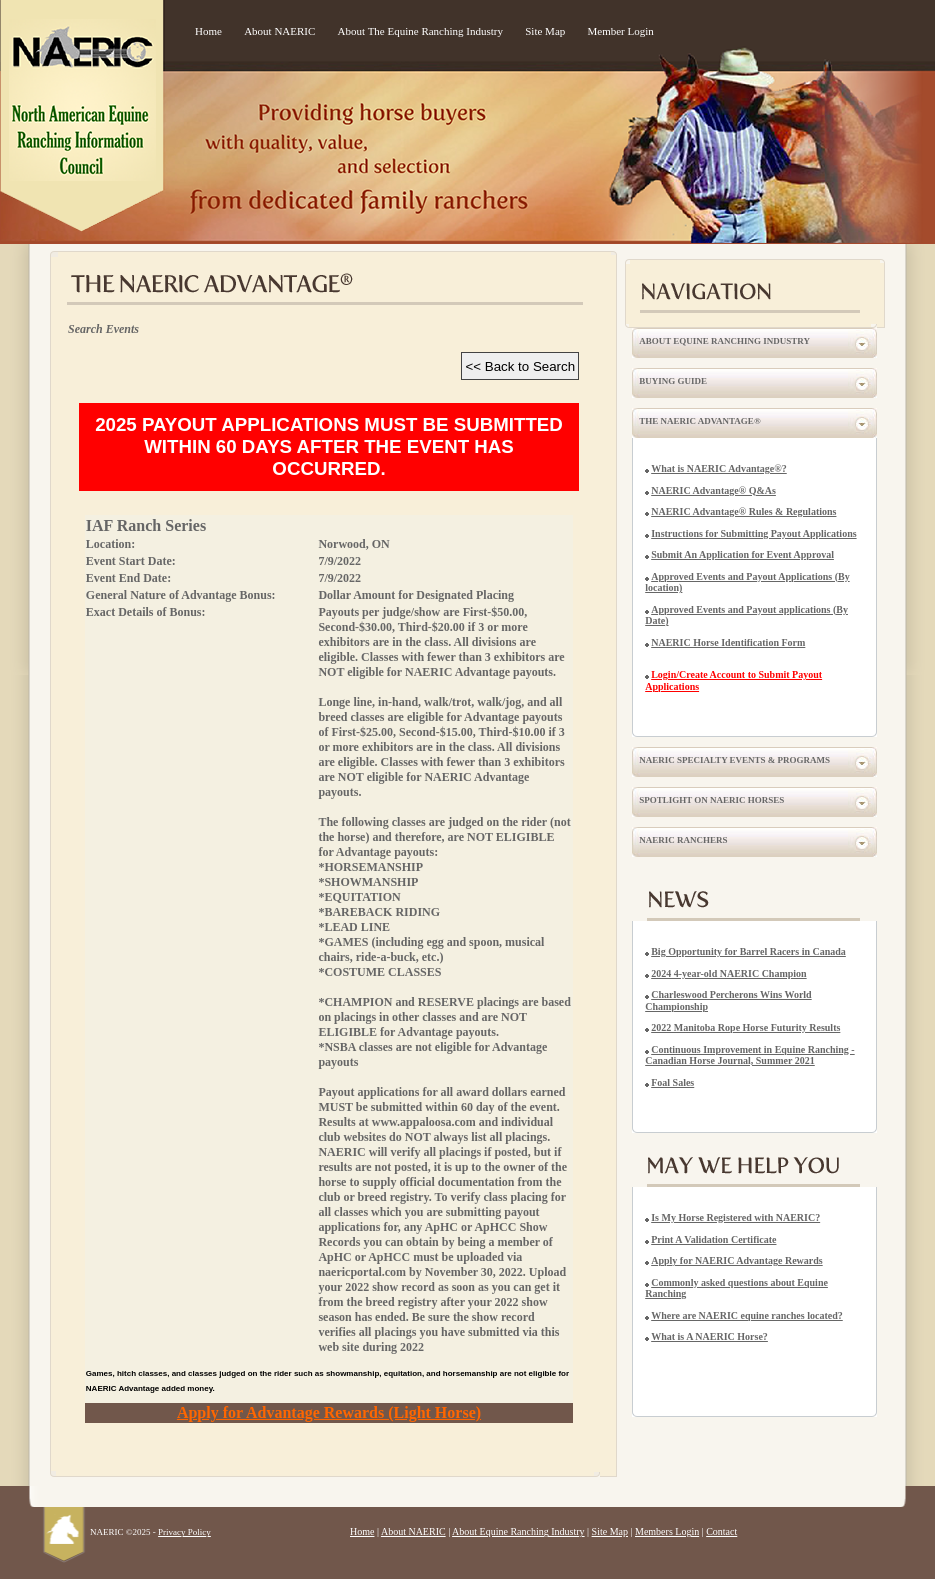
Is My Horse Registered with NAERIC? (735, 1217)
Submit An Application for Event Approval (742, 554)
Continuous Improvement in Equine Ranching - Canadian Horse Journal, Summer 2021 (749, 1055)
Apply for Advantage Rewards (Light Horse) (329, 1412)
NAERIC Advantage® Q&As (713, 490)
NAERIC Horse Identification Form (728, 642)
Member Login (621, 31)
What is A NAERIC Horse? (709, 1336)
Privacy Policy (184, 1532)
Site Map (545, 31)
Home (208, 31)
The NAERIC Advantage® (699, 421)
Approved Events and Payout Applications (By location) (747, 582)
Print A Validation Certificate (713, 1239)
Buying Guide (673, 381)
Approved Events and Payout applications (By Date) (746, 615)
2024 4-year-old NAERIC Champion (728, 973)
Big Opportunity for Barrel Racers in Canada (748, 951)
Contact (721, 1531)
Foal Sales (672, 1082)
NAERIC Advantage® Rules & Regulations (743, 511)
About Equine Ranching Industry (724, 341)
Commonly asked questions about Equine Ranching (736, 1288)
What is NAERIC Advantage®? (719, 468)
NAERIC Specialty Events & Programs (734, 760)
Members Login (667, 1531)
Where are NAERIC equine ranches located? (747, 1315)
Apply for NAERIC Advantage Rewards (737, 1260)
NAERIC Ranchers (683, 840)
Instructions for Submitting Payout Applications (753, 533)
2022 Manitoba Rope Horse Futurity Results (745, 1027)
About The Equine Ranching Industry (420, 31)
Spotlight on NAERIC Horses (711, 800)
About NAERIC (279, 31)
